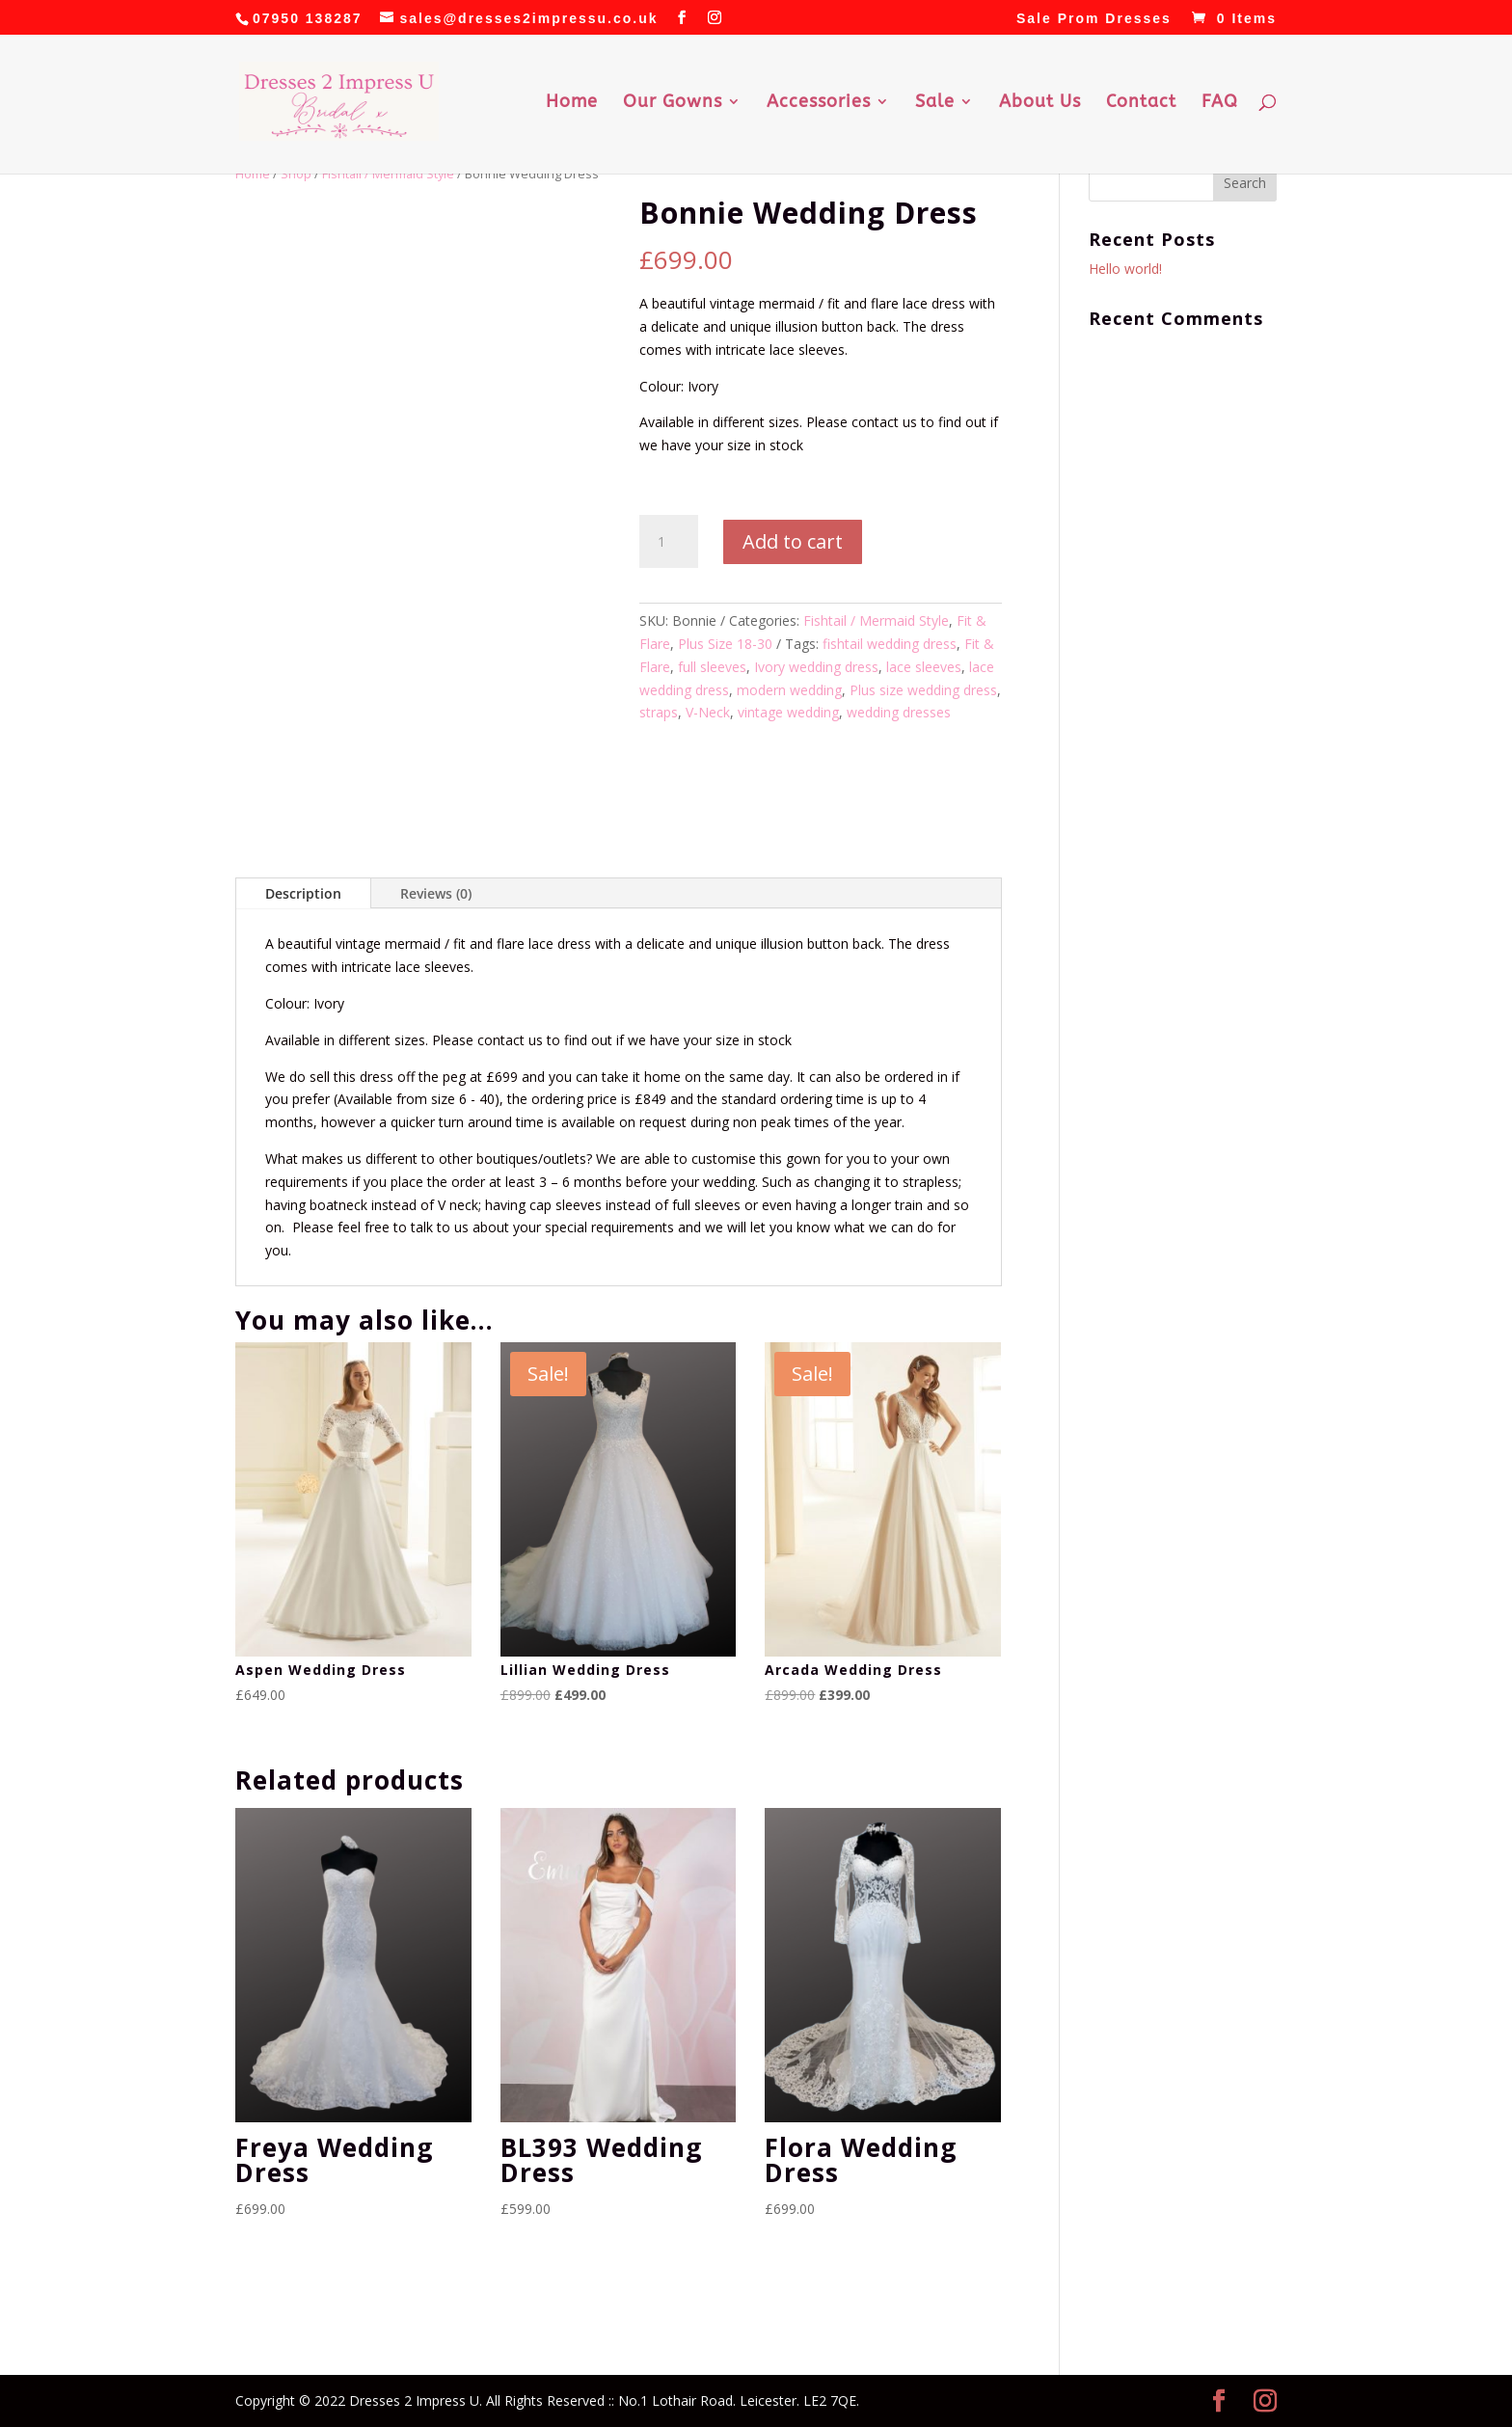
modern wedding (789, 690)
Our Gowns (672, 103)
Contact (1141, 103)
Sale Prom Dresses (1094, 19)
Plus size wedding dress (923, 690)
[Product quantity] (668, 542)
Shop (296, 173)
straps (658, 712)
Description (303, 893)
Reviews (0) (436, 893)
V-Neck (708, 712)
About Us (1040, 103)
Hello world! (1125, 268)
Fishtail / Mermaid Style (388, 173)
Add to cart (792, 541)
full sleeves (712, 667)
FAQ (1220, 103)
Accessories (819, 103)
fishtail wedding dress (890, 643)
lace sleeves (923, 667)
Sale (935, 103)
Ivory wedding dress (816, 667)
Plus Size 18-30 (725, 643)
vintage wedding (788, 712)
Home (572, 103)
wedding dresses (899, 712)
